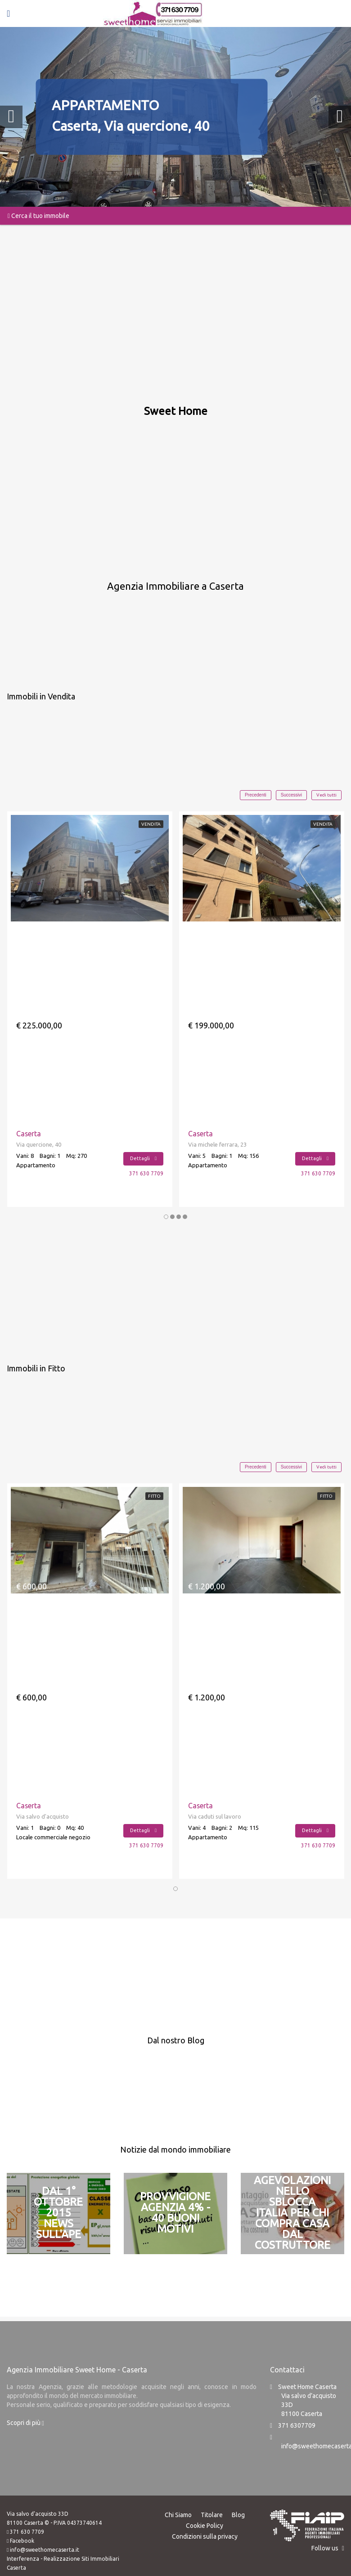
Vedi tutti (326, 794)
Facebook (22, 2540)
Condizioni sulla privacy (205, 2535)
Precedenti (255, 794)
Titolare (212, 2514)
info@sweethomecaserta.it (44, 2549)
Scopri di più (25, 2421)
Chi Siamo (178, 2514)
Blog (238, 2514)
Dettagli (143, 1158)
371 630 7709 (146, 1173)
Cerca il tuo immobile (38, 215)
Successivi (291, 794)
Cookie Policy (204, 2524)
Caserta (28, 1134)
